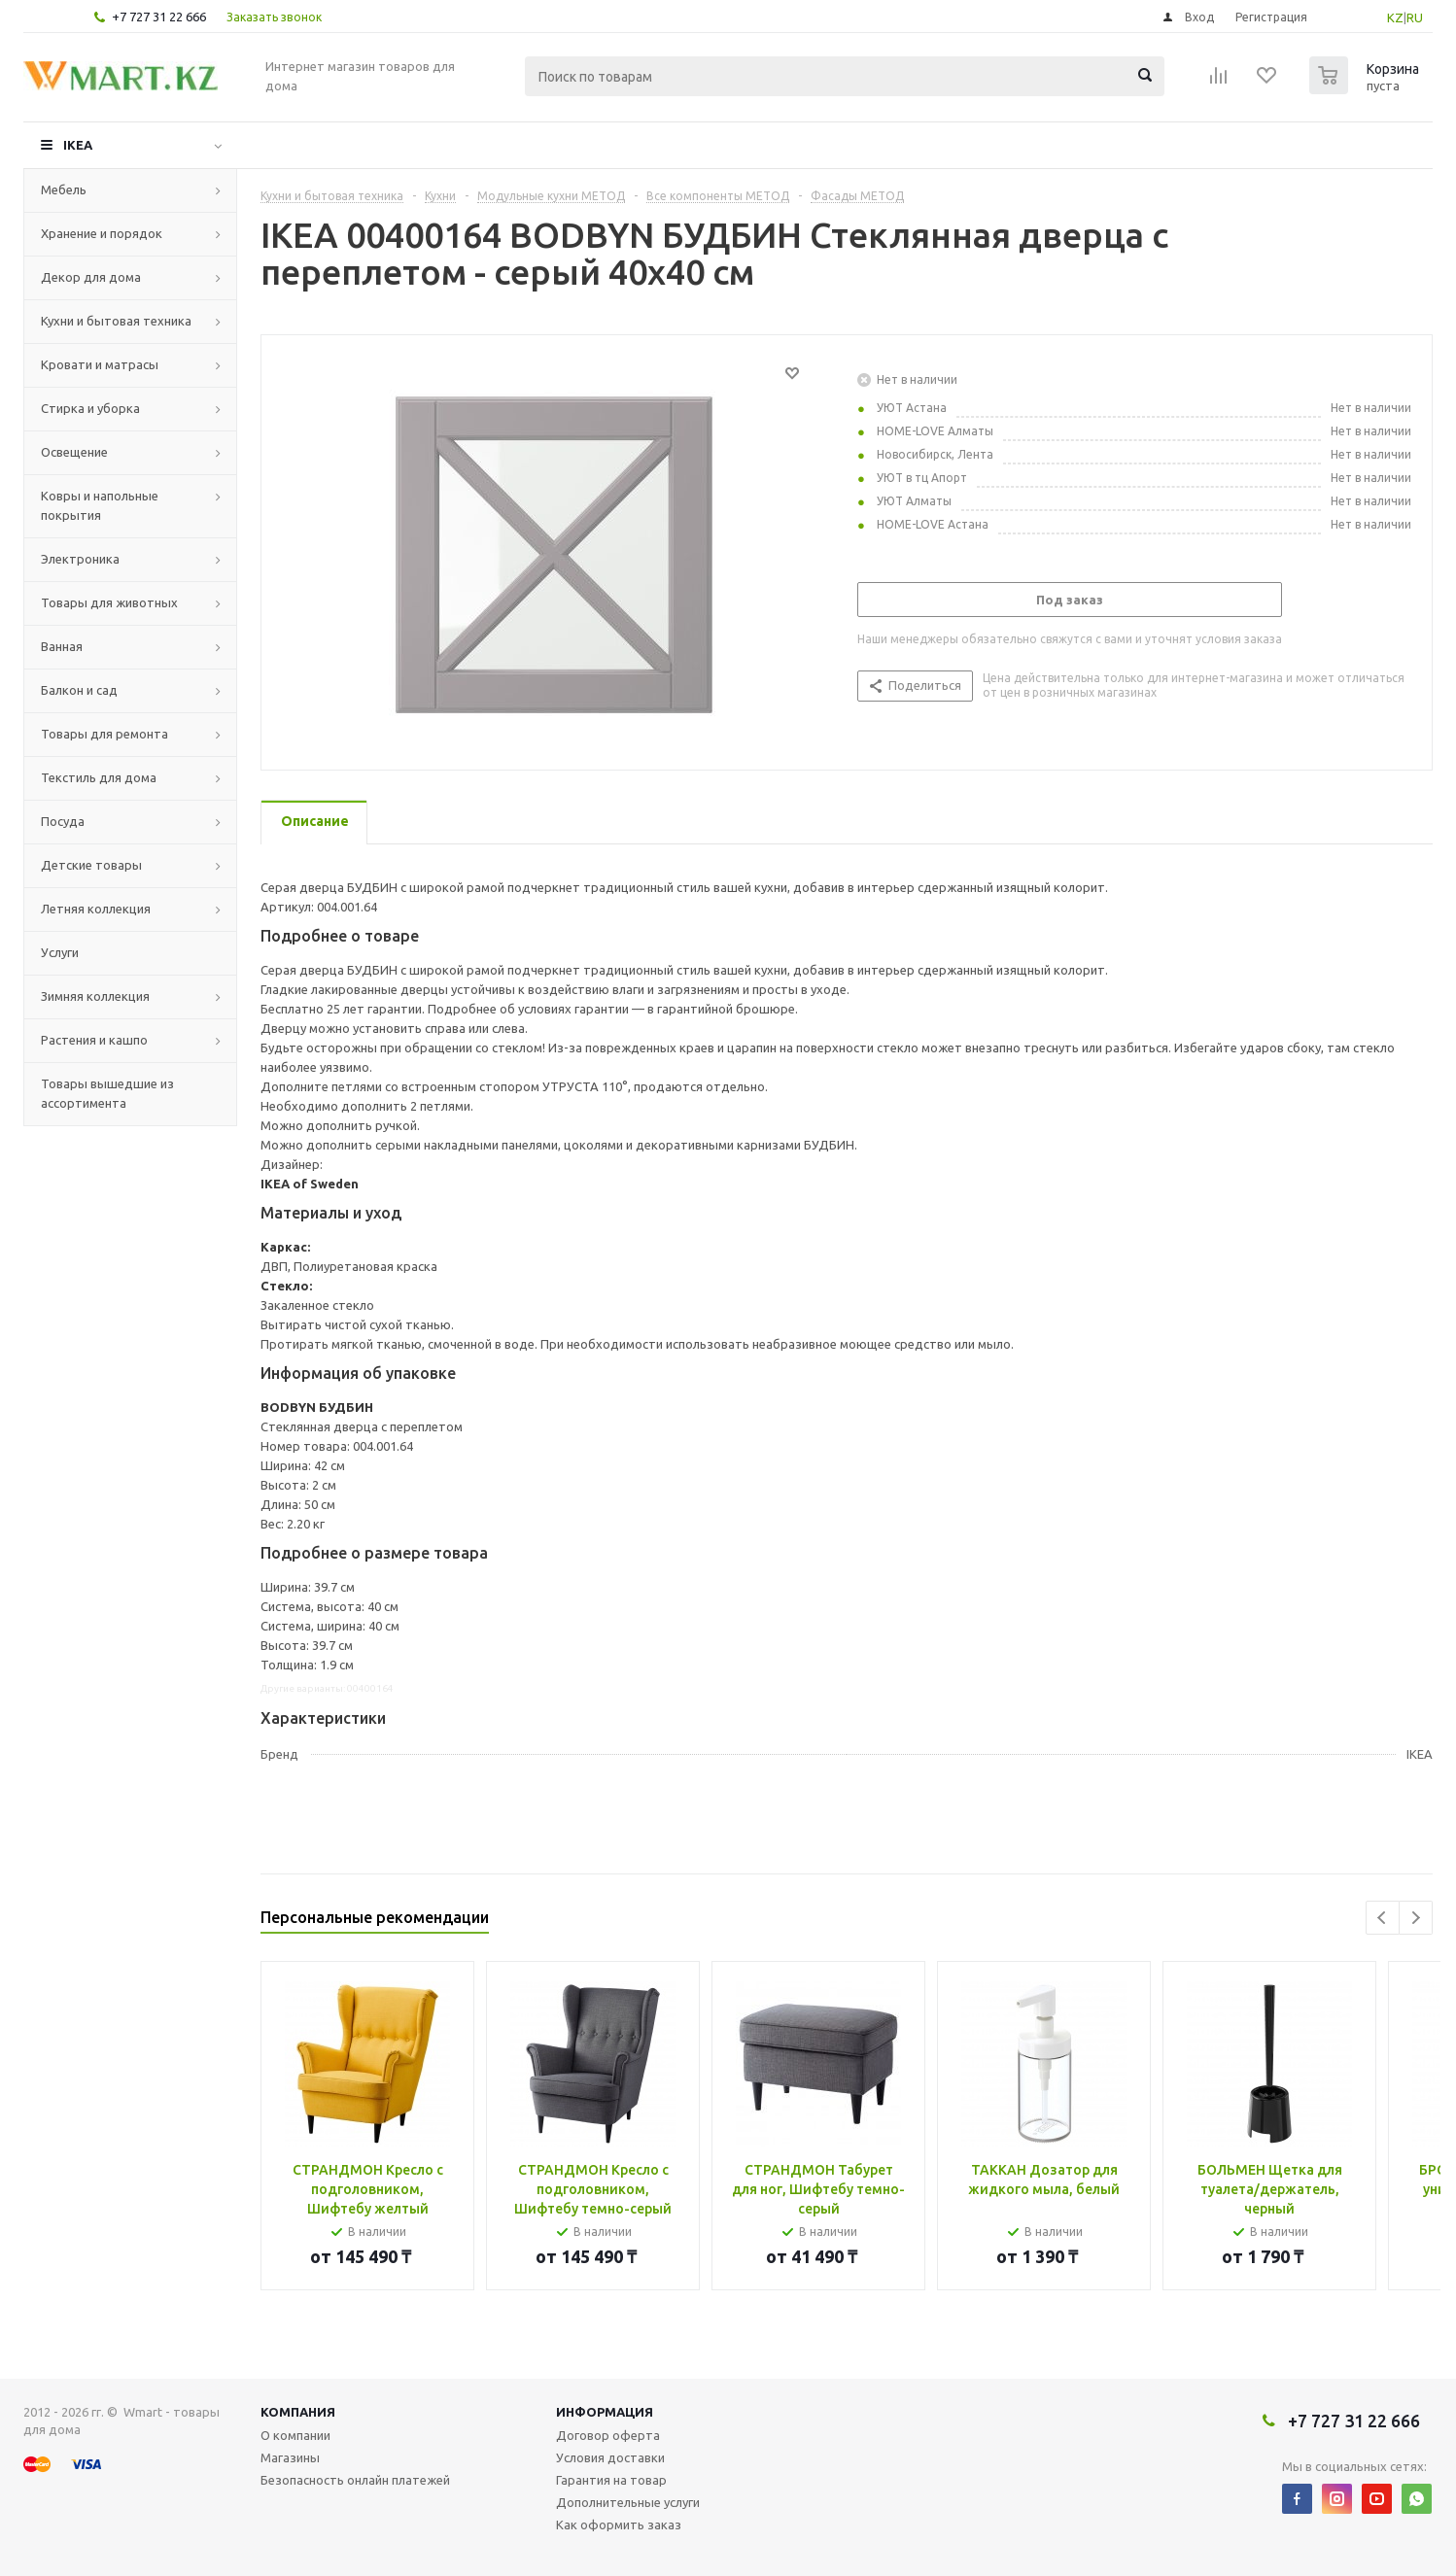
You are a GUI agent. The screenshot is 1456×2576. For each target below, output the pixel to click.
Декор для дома (91, 277)
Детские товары (91, 865)
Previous (1383, 1918)
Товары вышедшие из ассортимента (107, 1093)
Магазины (290, 2457)
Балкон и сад (79, 690)
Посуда (63, 821)
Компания (297, 2412)
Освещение (74, 452)
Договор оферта (608, 2435)
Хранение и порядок (101, 233)
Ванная (62, 646)
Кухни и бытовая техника (116, 320)
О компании (295, 2435)
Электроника (80, 559)
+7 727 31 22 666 (159, 16)
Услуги (60, 952)
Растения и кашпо (94, 1040)
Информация (604, 2412)
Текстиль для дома (98, 777)
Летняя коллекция (96, 908)
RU (1414, 17)
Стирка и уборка (90, 408)
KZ (1395, 17)
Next (1416, 1918)
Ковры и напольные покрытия (99, 505)
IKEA (77, 145)
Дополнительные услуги (628, 2502)
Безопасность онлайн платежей (355, 2480)
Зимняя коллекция (95, 996)
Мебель (64, 189)
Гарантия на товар (611, 2480)
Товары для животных (109, 602)
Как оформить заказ (618, 2524)
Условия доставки (610, 2457)
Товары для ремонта (104, 733)
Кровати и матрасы (99, 364)
